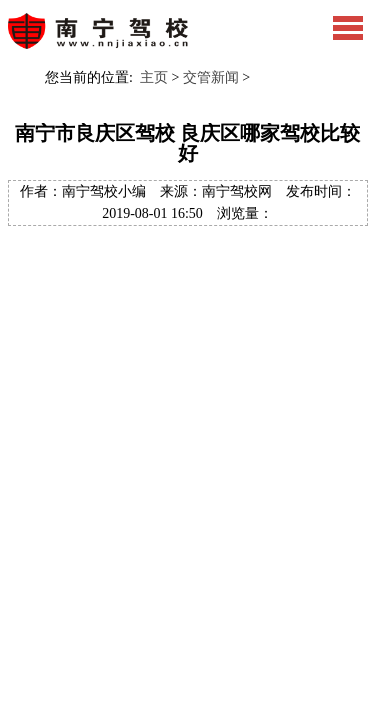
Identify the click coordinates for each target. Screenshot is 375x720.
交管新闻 (211, 77)
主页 (154, 77)
